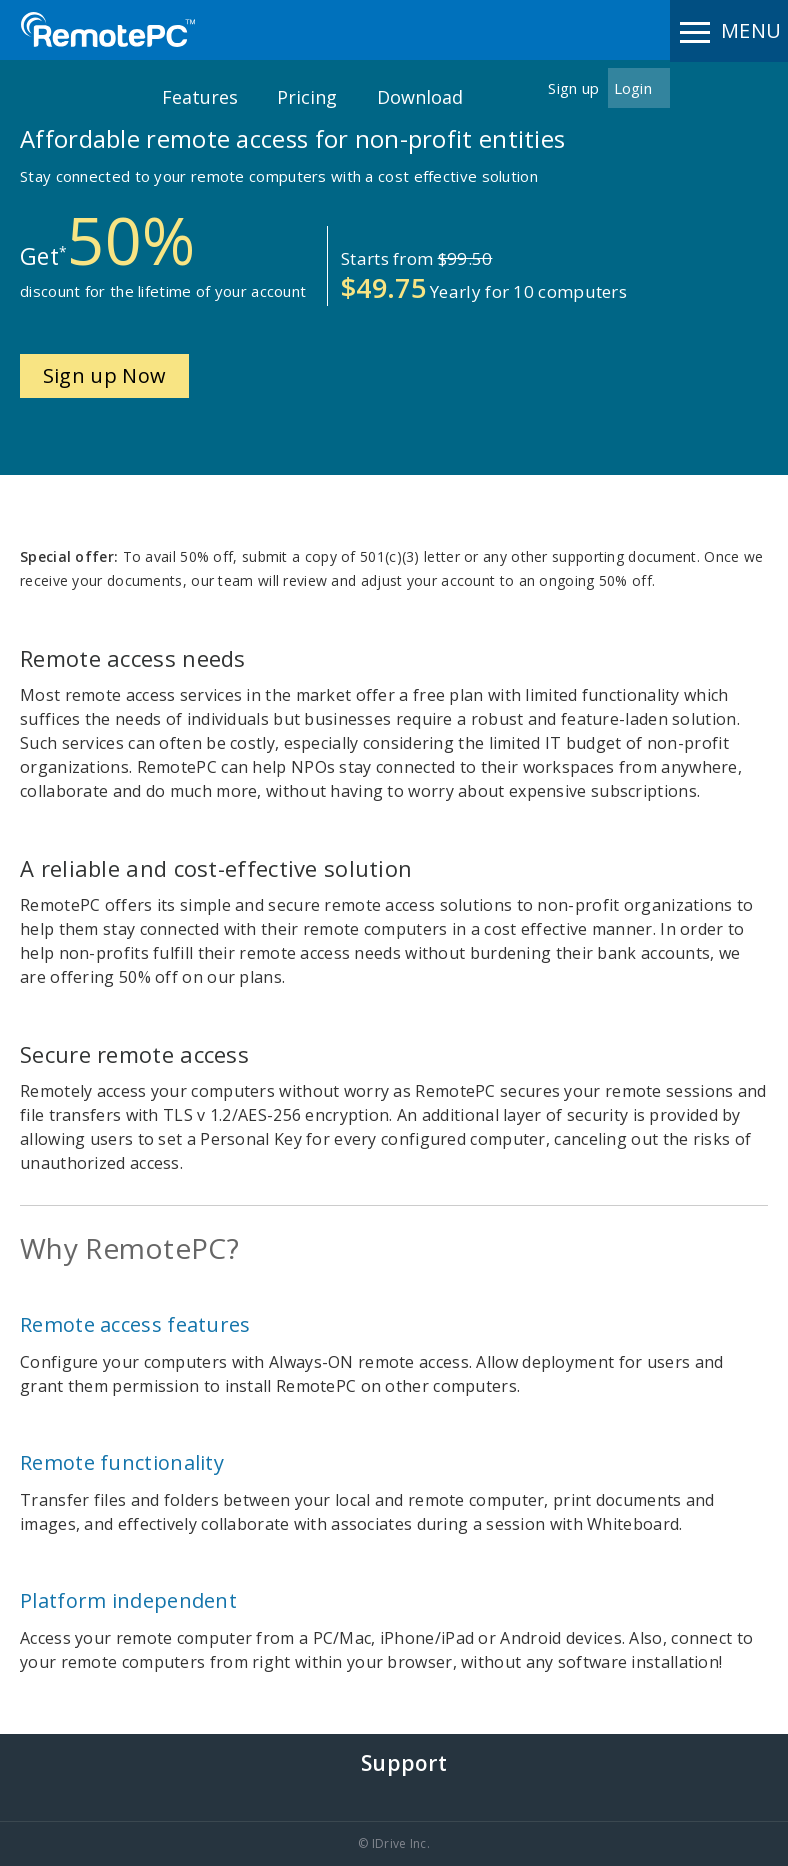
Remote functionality (122, 1462)
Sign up (573, 88)
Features (200, 97)
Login (633, 88)
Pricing (307, 97)
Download (420, 97)
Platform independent (128, 1600)
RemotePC (108, 29)
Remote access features (135, 1324)
